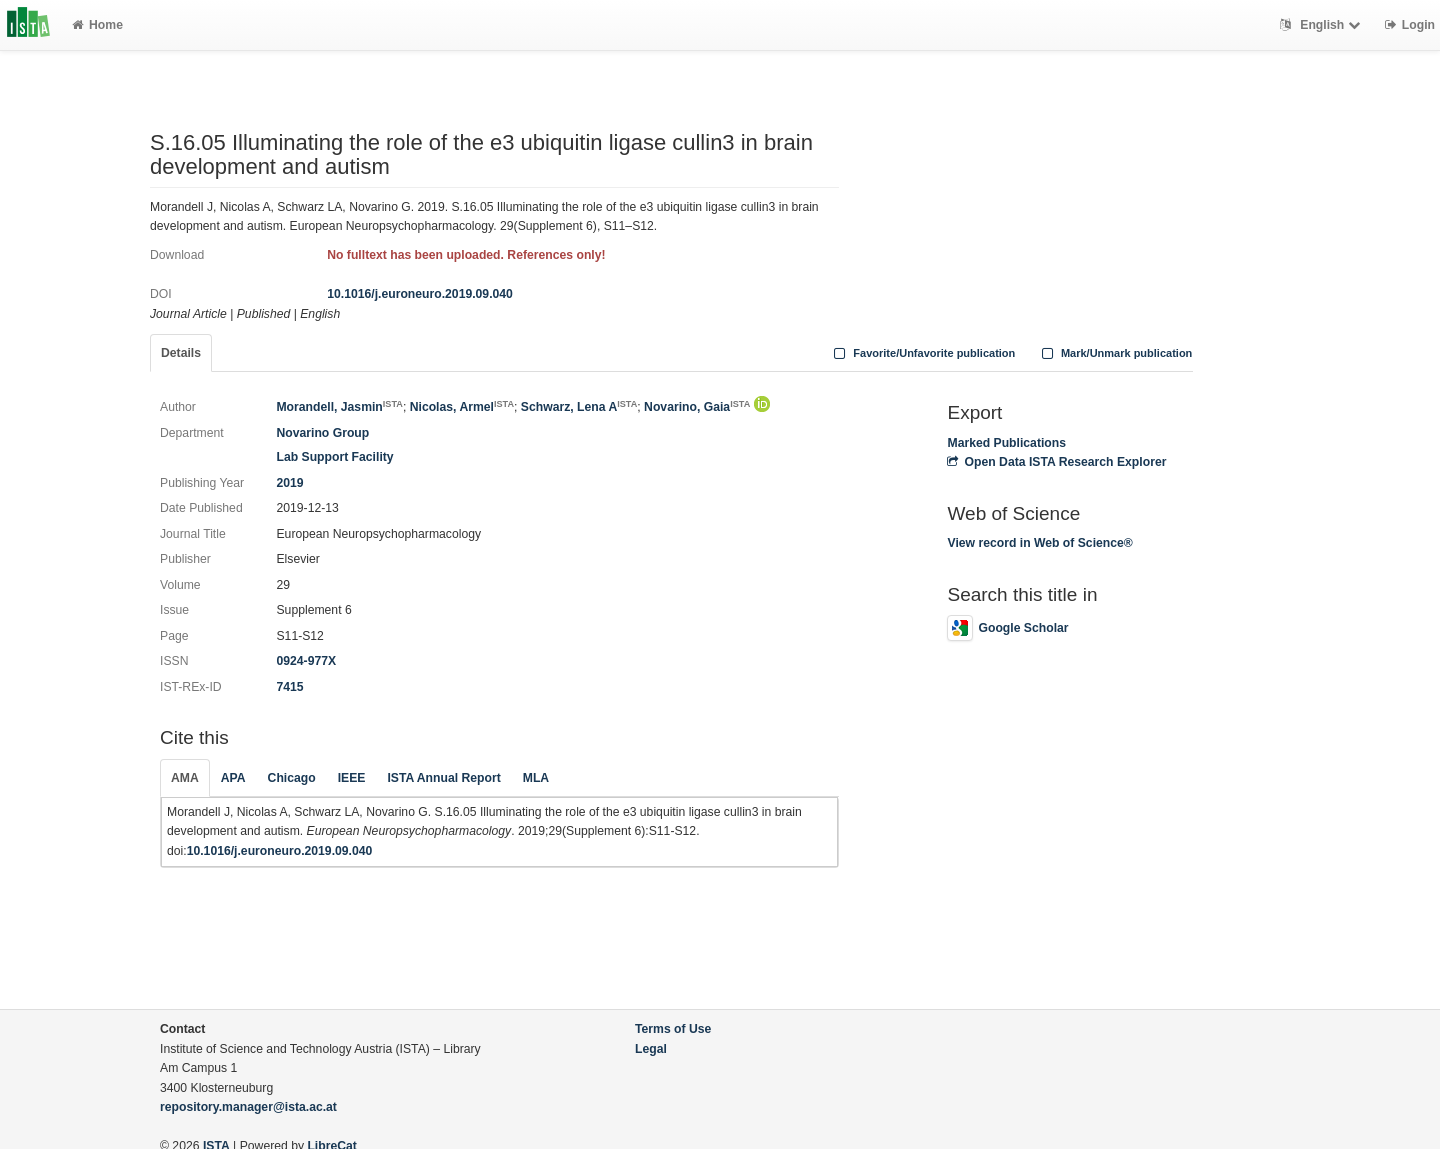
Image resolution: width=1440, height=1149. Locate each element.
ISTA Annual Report (443, 778)
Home (97, 25)
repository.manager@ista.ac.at (248, 1107)
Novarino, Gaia (697, 407)
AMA (185, 778)
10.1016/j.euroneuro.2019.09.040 (420, 294)
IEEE (352, 778)
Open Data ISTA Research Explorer (1056, 462)
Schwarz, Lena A (579, 407)
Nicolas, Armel (462, 407)
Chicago (292, 778)
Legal (651, 1049)
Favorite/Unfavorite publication (923, 353)
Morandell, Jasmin (339, 407)
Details (181, 353)
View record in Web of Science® (1039, 543)
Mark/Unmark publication (1114, 353)
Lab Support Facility (334, 457)
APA (233, 778)
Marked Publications (1006, 443)
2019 (289, 483)
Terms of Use (673, 1029)
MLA (536, 778)
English (1322, 25)
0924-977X (306, 661)
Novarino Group (322, 433)
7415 (289, 687)
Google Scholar (1007, 628)
